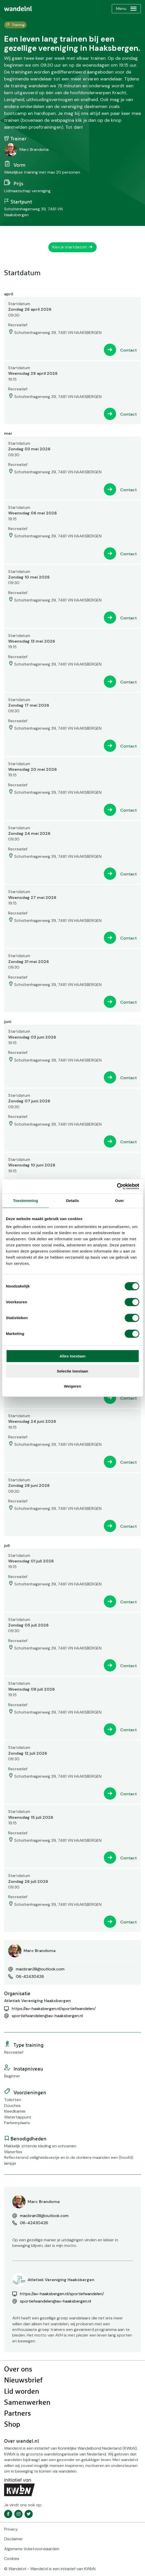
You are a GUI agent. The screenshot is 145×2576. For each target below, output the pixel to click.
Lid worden (21, 2391)
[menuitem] (18, 8)
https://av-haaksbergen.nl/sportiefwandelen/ (54, 2008)
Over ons (18, 2369)
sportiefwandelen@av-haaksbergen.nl (47, 2015)
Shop (12, 2424)
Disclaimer (13, 2539)
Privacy (11, 2529)
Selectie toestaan (72, 1371)
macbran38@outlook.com (40, 1969)
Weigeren (72, 1386)
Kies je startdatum (69, 247)
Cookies (11, 2558)
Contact (128, 350)
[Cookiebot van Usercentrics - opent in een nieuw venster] (116, 1186)
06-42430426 (30, 1976)
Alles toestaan (73, 1356)
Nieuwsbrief (23, 2380)
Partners (17, 2413)
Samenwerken (27, 2402)
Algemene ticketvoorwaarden (31, 2548)
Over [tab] (119, 1200)
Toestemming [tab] (25, 1200)
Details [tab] (72, 1200)
